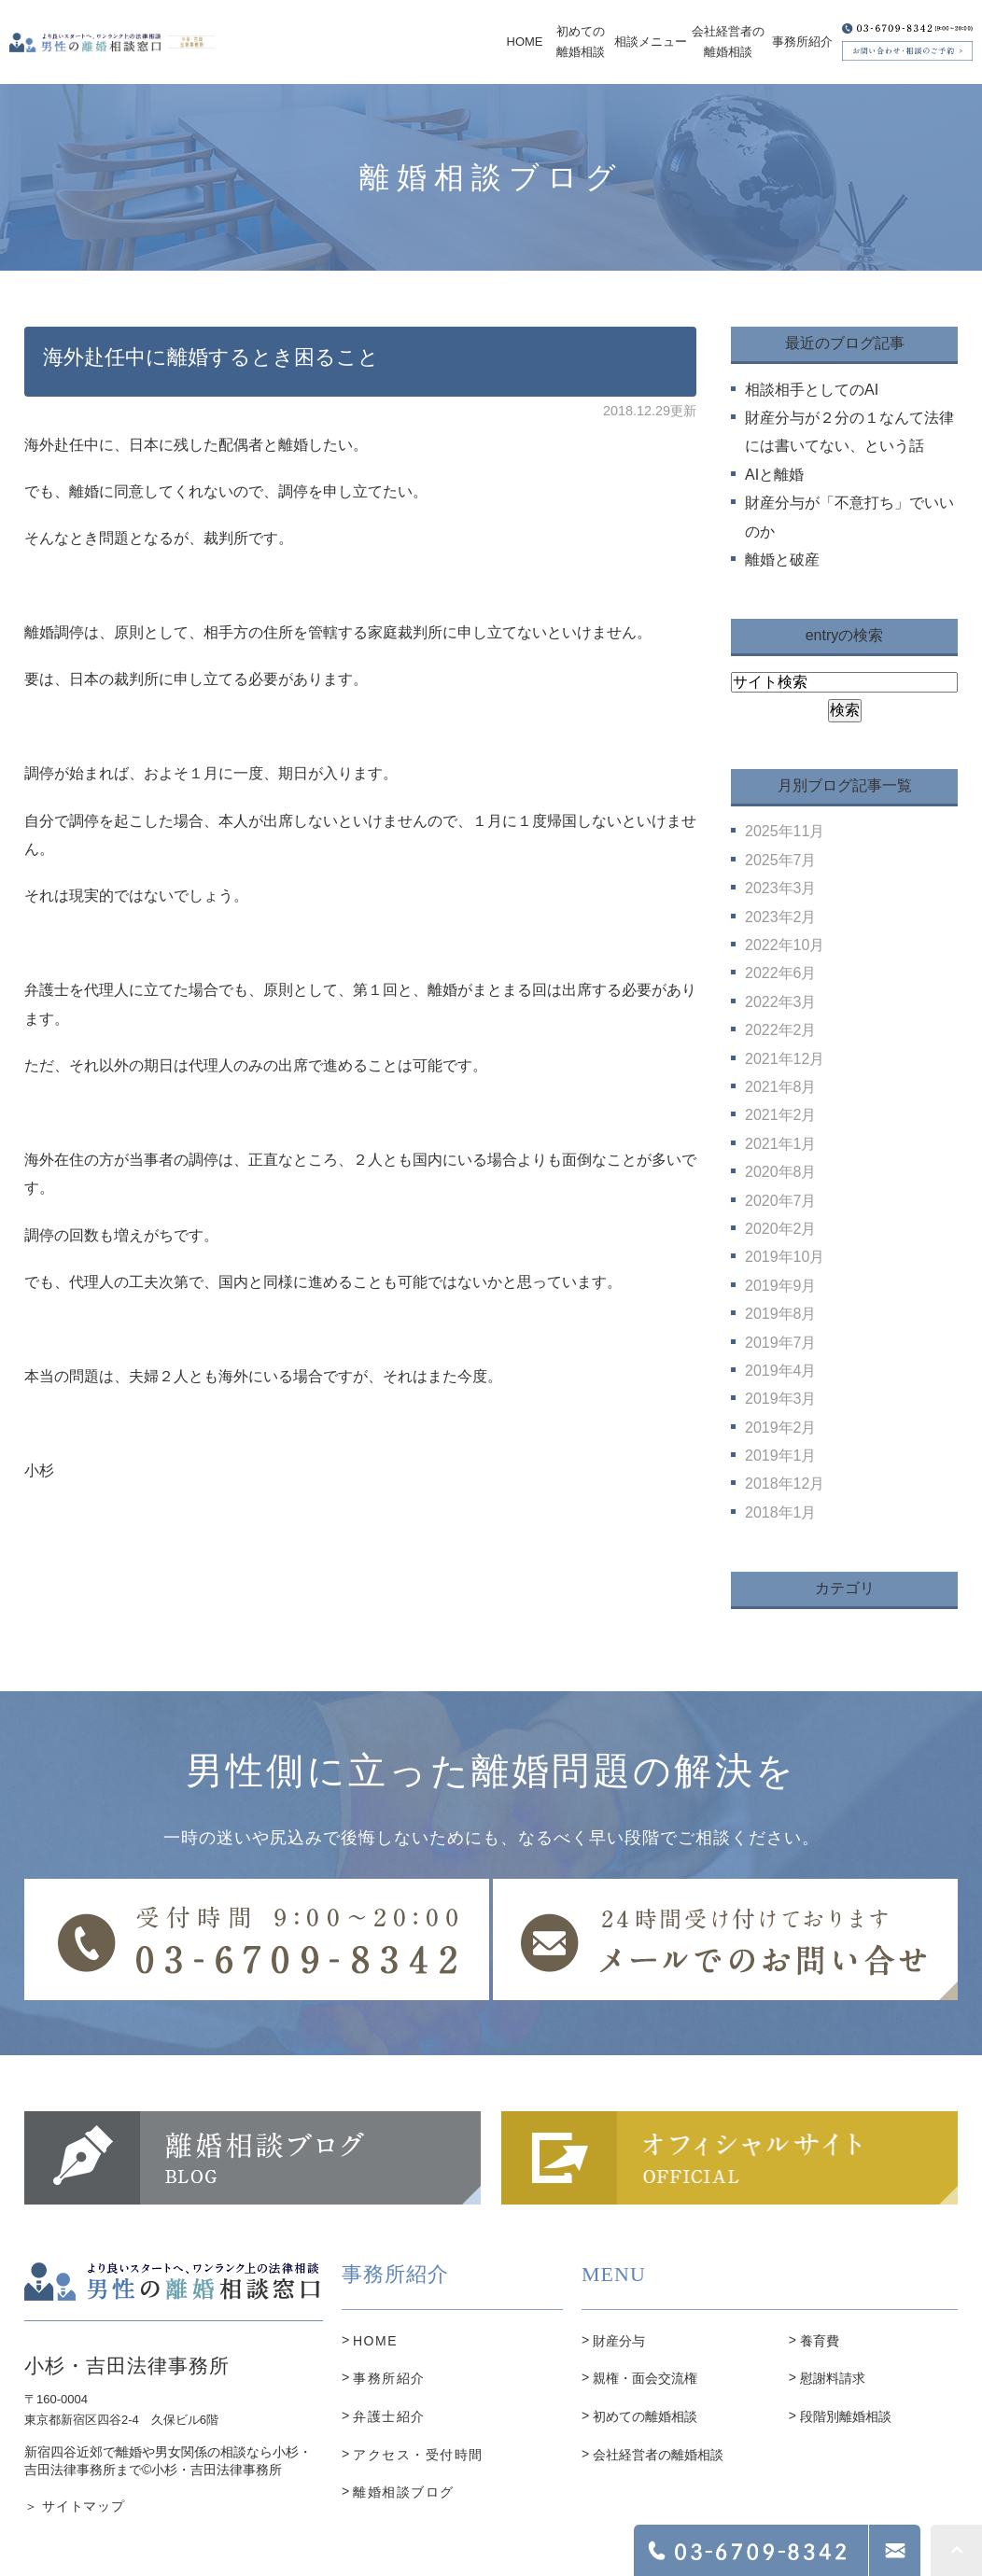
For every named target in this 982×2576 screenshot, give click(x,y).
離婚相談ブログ (404, 2492)
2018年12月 (784, 1483)
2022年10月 (784, 945)
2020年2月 (781, 1229)
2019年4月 (781, 1371)
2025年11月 (784, 831)
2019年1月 (781, 1455)
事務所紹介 (389, 2378)
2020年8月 (781, 1172)
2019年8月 (781, 1314)
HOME (375, 2340)
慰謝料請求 (832, 2378)
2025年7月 (781, 860)
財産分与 (619, 2340)
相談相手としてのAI (811, 390)
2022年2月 (781, 1030)
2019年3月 (781, 1399)
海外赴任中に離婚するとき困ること (211, 357)
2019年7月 (781, 1343)
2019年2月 (781, 1427)
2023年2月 (781, 917)
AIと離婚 (774, 475)
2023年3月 (781, 888)
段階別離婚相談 (845, 2416)
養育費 (819, 2340)
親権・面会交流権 (645, 2378)
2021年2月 (781, 1115)
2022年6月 (781, 973)
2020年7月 (781, 1201)
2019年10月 (784, 1257)
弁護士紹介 (389, 2416)
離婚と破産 (782, 559)
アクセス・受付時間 (418, 2454)
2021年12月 (784, 1059)
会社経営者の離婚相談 (658, 2454)
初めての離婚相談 (645, 2416)
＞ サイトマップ (74, 2506)
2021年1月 (781, 1144)
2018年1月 (781, 1512)
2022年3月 (781, 1002)
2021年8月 (781, 1087)
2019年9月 (781, 1286)
